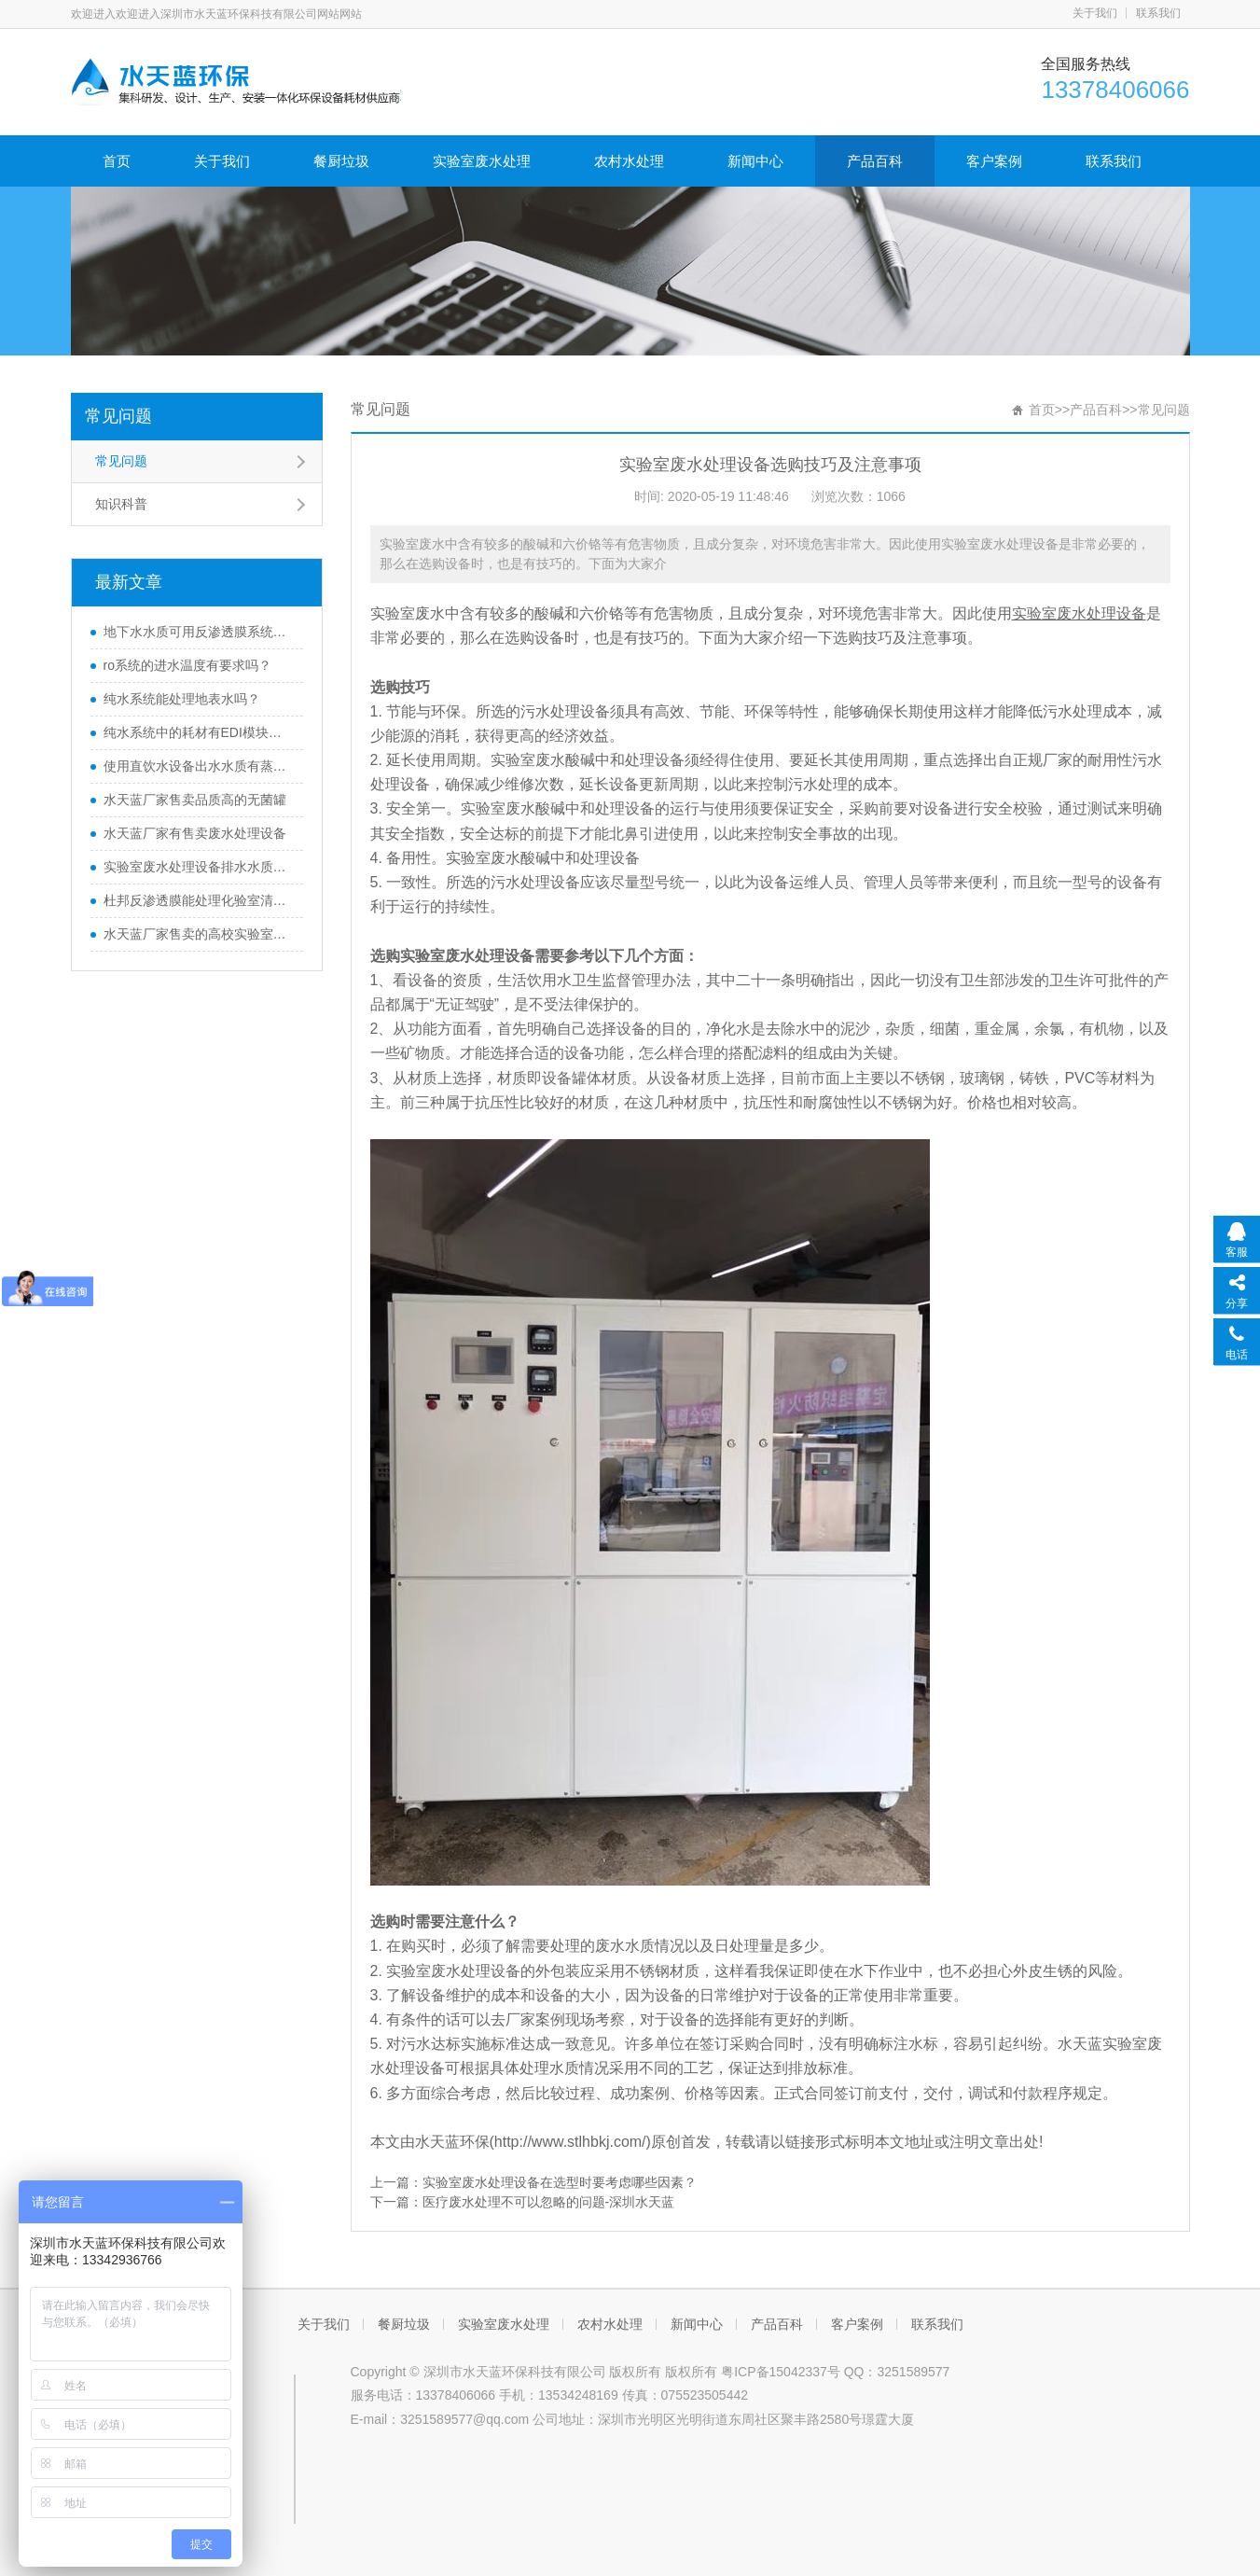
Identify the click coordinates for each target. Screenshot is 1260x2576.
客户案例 (994, 161)
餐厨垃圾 (341, 161)
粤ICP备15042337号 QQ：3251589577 (835, 2371)
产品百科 (875, 161)
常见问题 (118, 416)
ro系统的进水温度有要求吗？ (187, 665)
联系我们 (1158, 13)
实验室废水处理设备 (1079, 613)
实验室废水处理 (482, 161)
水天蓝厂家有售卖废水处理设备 (195, 833)
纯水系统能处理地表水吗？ (182, 698)
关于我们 (1095, 13)
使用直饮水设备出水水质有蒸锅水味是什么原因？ (199, 766)
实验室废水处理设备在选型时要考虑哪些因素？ (559, 2182)
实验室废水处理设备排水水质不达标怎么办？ (199, 866)
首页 (117, 161)
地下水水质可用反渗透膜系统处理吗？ (199, 631)
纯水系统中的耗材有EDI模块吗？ (199, 732)
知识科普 (121, 503)
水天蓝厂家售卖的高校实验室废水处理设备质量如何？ (199, 933)
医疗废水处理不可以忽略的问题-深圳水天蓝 (548, 2201)
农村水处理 (629, 161)
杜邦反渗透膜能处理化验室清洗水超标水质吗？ (199, 900)
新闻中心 (755, 161)
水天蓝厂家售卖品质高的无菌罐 (195, 799)
